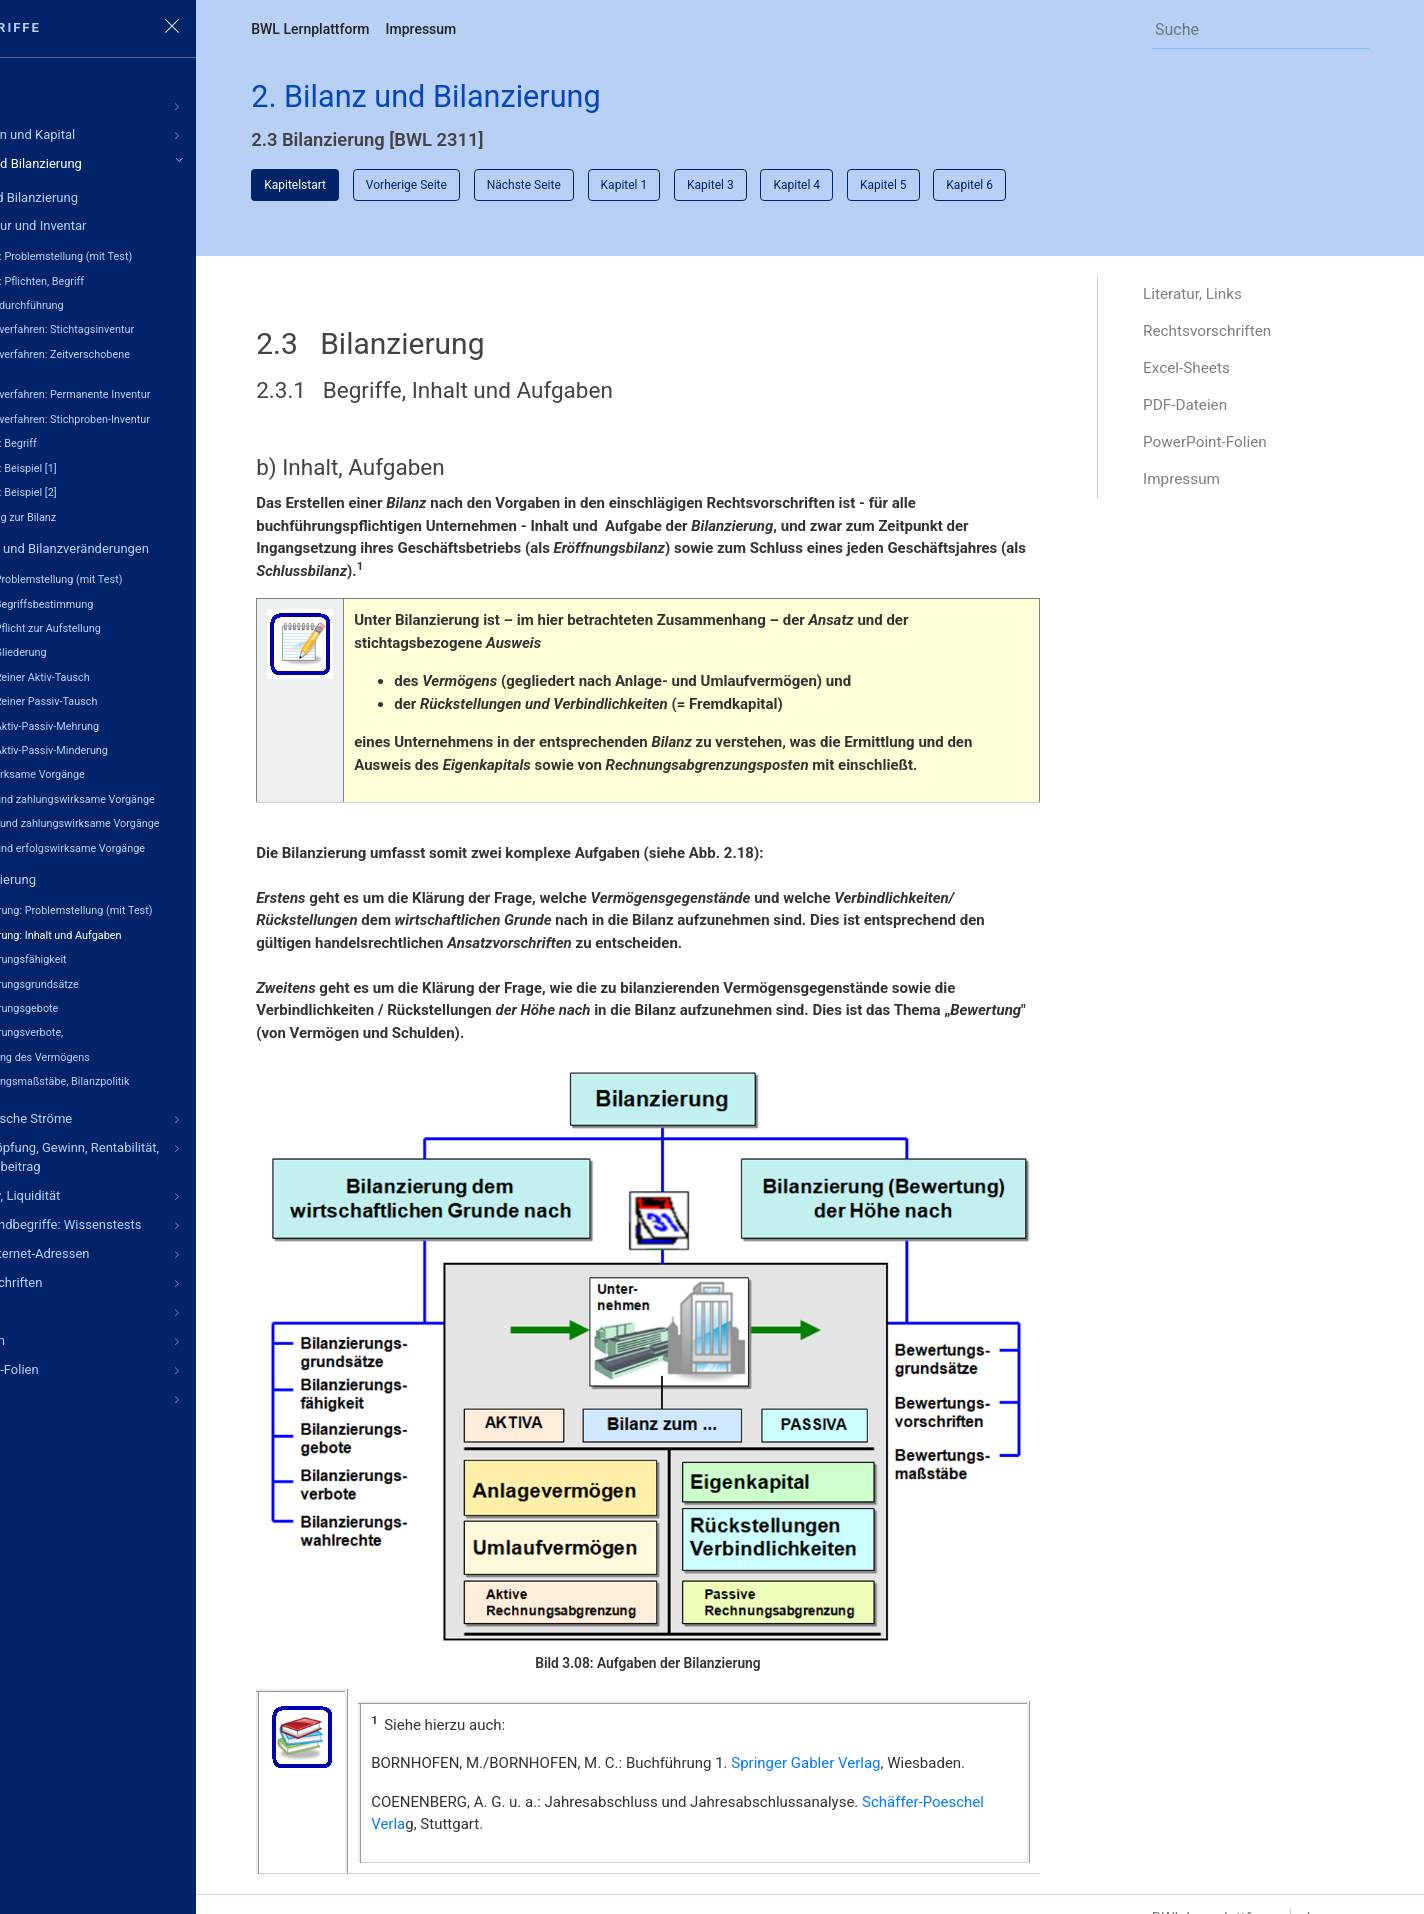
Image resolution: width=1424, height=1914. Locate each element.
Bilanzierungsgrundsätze (123, 981)
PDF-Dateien (1213, 411)
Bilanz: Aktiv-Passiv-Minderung (138, 748)
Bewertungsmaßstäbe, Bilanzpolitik (148, 1078)
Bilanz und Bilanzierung (114, 197)
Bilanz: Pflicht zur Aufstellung (134, 627)
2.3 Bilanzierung (93, 877)
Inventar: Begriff (102, 443)
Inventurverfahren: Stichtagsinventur (151, 329)
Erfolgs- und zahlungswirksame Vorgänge (164, 821)
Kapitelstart (399, 188)
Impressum (524, 29)
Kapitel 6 (1074, 188)
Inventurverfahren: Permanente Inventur (159, 394)
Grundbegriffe (86, 27)
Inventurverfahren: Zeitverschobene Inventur (148, 361)
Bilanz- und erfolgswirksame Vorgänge (156, 845)
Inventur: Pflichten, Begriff (126, 280)
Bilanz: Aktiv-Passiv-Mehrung (133, 724)
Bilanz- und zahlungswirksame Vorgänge (161, 797)
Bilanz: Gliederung (107, 651)
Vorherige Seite (510, 188)
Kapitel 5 (988, 188)
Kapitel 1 (728, 188)
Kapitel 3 (815, 188)
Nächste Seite (628, 188)
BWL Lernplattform (414, 29)
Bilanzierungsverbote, (115, 1029)
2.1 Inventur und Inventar (118, 225)
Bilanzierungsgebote (113, 1005)
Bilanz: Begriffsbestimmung (130, 602)
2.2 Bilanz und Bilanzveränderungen (150, 547)
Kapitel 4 (901, 188)
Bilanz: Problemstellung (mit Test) (145, 578)
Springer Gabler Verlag (909, 1712)
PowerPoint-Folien (1233, 449)
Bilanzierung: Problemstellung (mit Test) (160, 908)
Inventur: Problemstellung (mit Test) (150, 256)
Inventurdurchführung (116, 305)
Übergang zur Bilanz (112, 516)
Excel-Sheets (1214, 373)
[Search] (1256, 29)
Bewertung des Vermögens (129, 1054)
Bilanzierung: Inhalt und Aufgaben (144, 932)
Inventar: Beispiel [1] (112, 467)
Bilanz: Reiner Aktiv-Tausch (129, 675)
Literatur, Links (1220, 297)
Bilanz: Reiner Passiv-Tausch (132, 699)
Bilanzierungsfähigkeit (117, 956)
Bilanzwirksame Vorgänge (126, 772)
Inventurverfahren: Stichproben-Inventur (159, 418)
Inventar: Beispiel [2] (112, 491)
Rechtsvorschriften (1236, 335)
